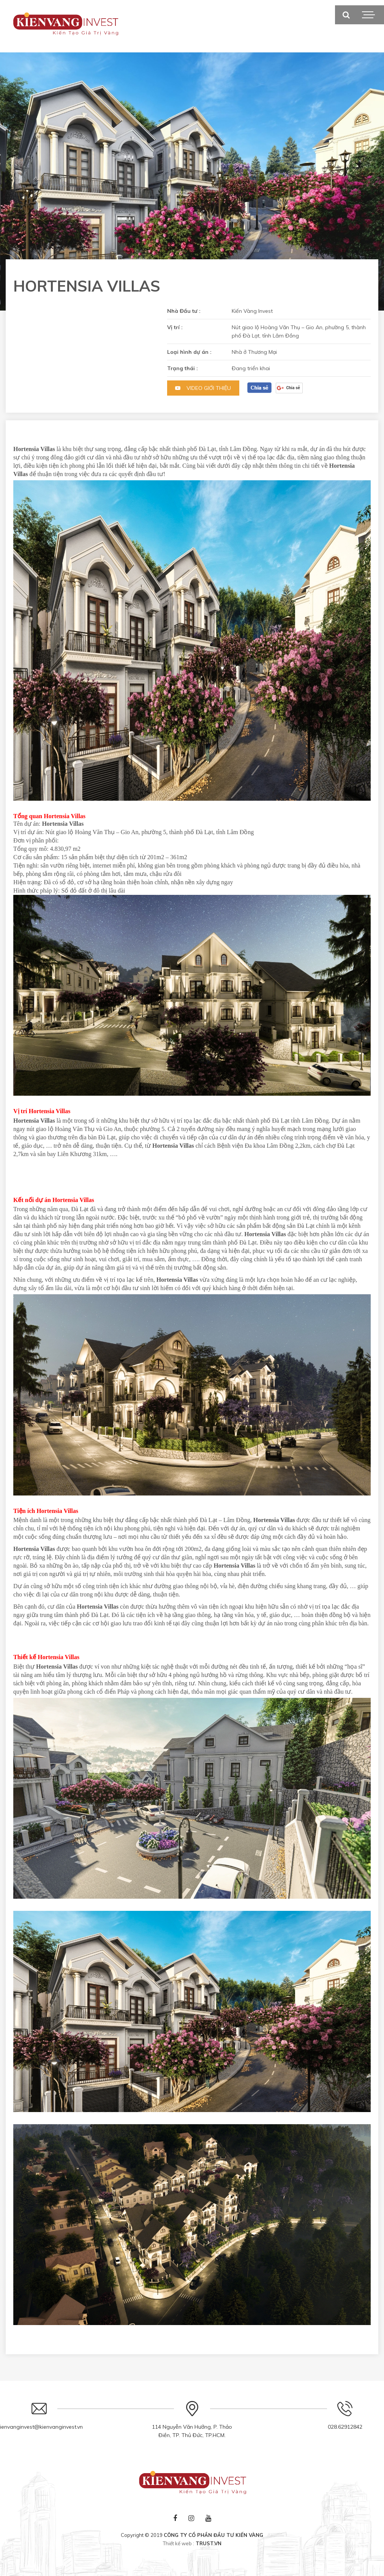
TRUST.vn (208, 2543)
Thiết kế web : (178, 2543)
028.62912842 (345, 2426)
